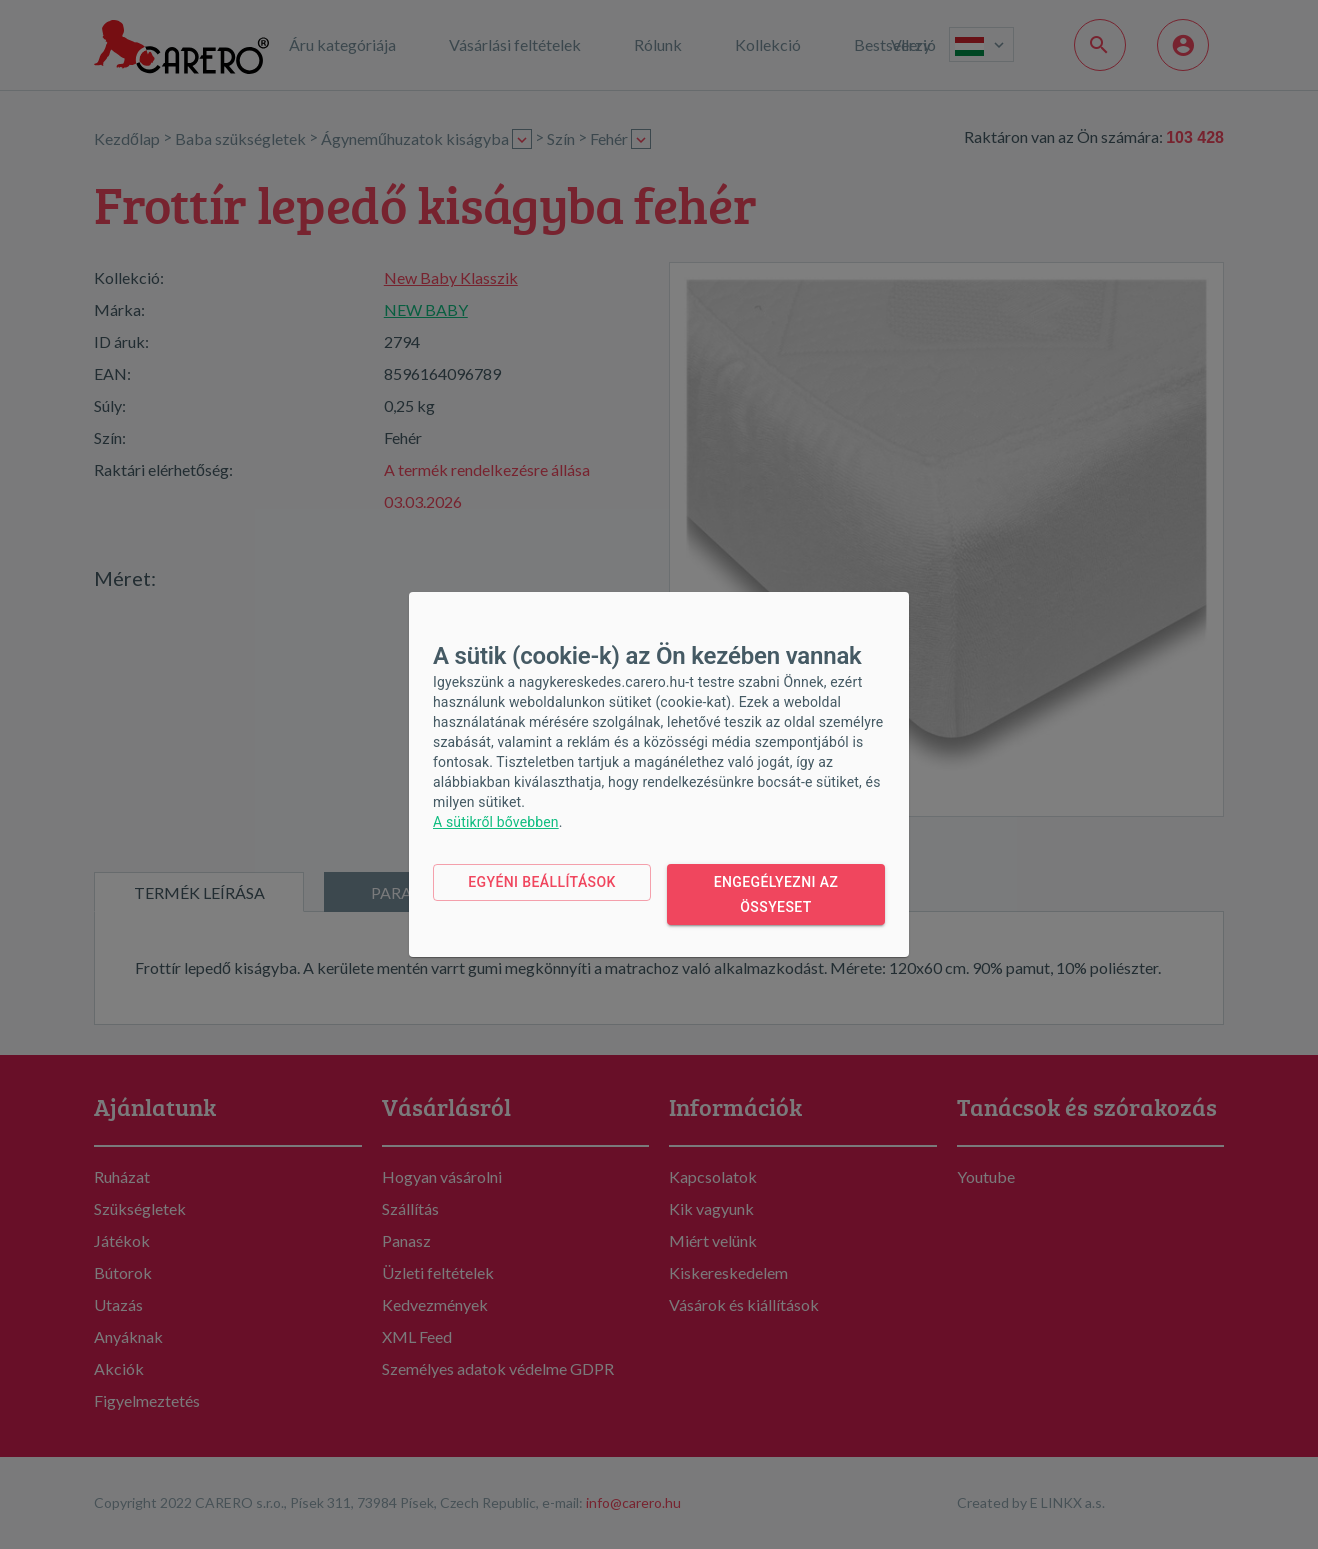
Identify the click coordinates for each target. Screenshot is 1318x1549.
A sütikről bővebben (496, 822)
